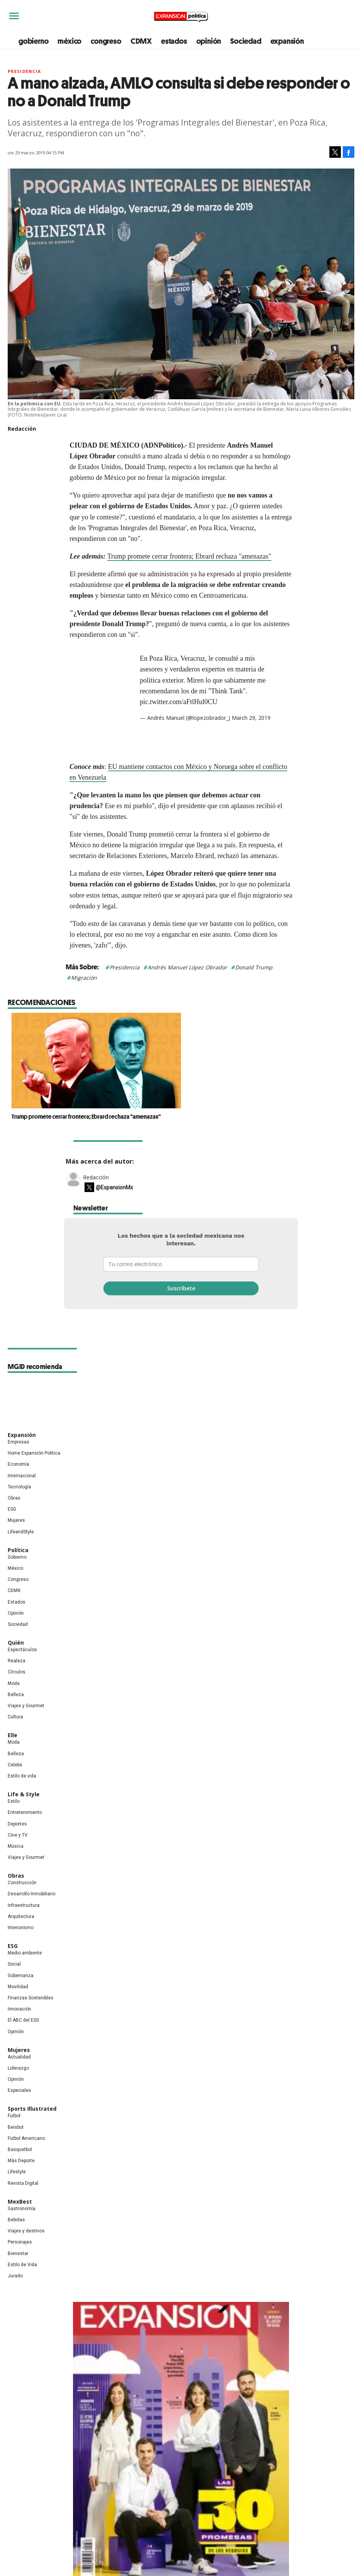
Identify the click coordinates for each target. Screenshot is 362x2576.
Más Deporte (21, 2160)
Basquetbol (20, 2149)
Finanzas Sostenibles (30, 1998)
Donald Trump (253, 967)
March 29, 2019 (251, 717)
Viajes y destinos (26, 2231)
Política (18, 1550)
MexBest (20, 2201)
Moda (14, 1683)
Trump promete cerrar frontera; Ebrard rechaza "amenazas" (189, 556)
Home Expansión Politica (34, 1453)
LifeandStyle (21, 1531)
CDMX (141, 41)
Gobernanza (20, 1975)
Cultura (15, 1717)
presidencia (24, 71)
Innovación (19, 2009)
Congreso (18, 1579)
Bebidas (16, 2219)
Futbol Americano (26, 2138)
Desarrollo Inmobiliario (31, 1893)
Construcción (22, 1882)
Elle (12, 1735)
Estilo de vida (22, 1776)
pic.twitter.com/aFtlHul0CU (179, 702)
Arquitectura (21, 1916)
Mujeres (16, 1520)
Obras (14, 1498)
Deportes (17, 1824)
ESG (12, 1509)
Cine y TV (18, 1835)
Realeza (16, 1660)
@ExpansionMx (114, 1187)
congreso (106, 41)
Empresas (18, 1442)
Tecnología (19, 1487)
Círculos (16, 1672)
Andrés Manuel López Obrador (187, 967)
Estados (16, 1602)
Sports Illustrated (32, 2108)
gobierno (33, 41)
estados (174, 41)
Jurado (15, 2275)
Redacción (96, 1177)
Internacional (22, 1475)
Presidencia (124, 967)
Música (15, 1846)
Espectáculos (22, 1649)
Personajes (20, 2242)
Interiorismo (20, 1927)
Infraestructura (24, 1905)
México (15, 1568)
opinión (208, 41)
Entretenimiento (25, 1812)
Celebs (15, 1764)
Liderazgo (18, 2068)
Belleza (16, 1694)
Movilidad (18, 1986)
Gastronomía (21, 2208)
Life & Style (24, 1794)
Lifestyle (17, 2171)
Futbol (14, 2115)
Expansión (22, 1434)
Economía (18, 1464)
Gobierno (17, 1557)
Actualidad (19, 2057)
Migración (84, 977)
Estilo (14, 1801)
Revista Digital (23, 2183)
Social (14, 1964)
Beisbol (15, 2127)
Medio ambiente (25, 1953)
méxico (69, 41)
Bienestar (18, 2253)
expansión (287, 41)
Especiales (19, 2090)
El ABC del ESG (23, 2020)
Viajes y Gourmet (26, 1705)
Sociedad (245, 41)
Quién (16, 1642)
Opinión (16, 1613)
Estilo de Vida (22, 2264)
